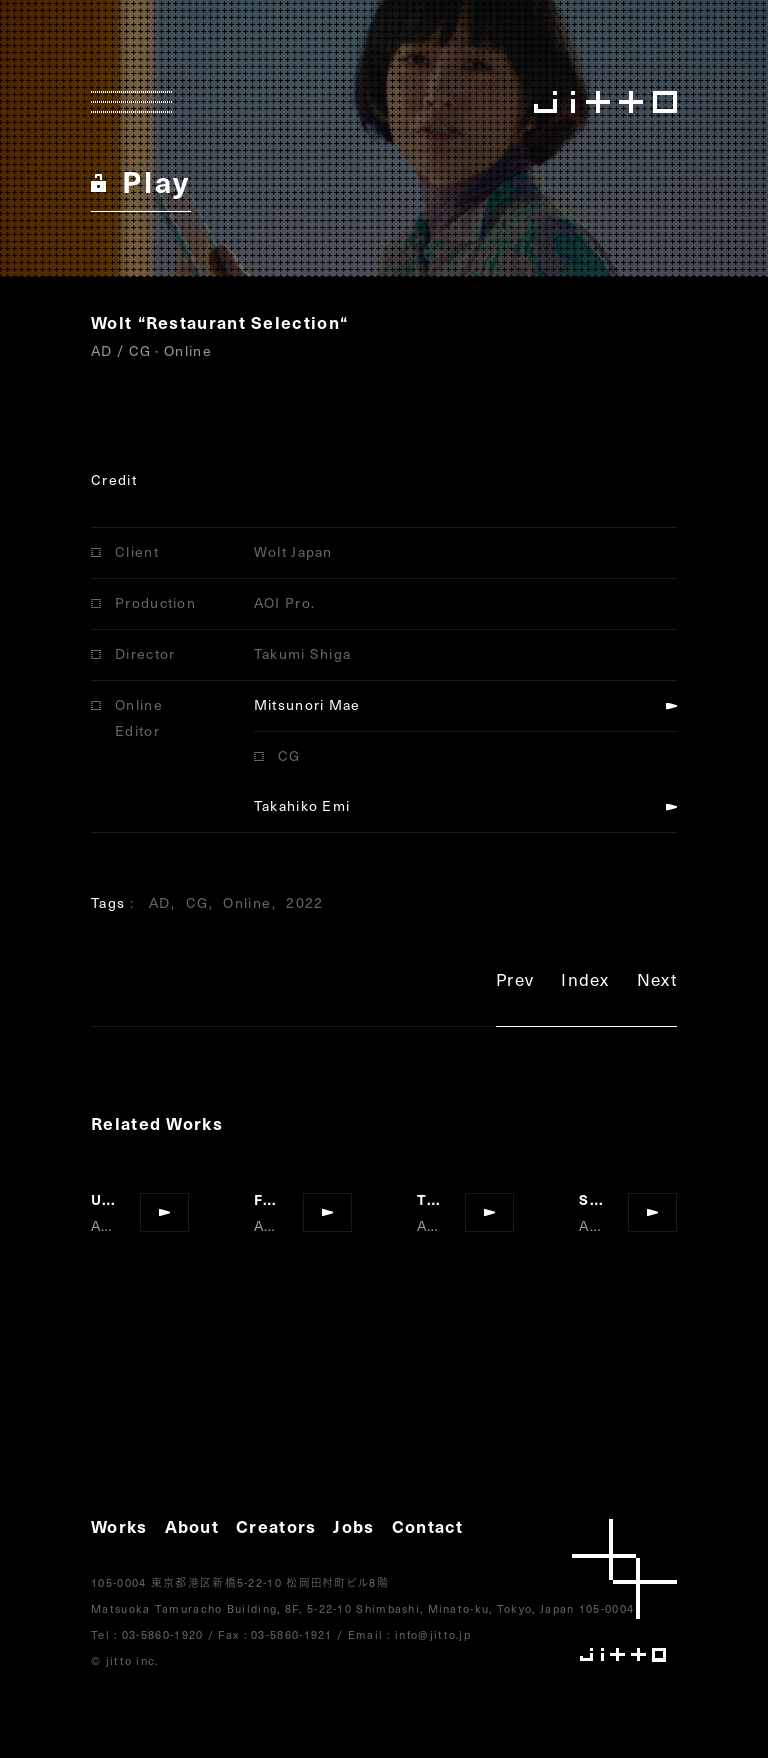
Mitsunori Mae (307, 704)
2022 (304, 902)
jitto (624, 1590)
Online (247, 902)
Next (657, 982)
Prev (515, 982)
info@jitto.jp (433, 1634)
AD (160, 902)
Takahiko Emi (302, 805)
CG (197, 902)
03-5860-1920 (163, 1634)
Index (585, 982)
